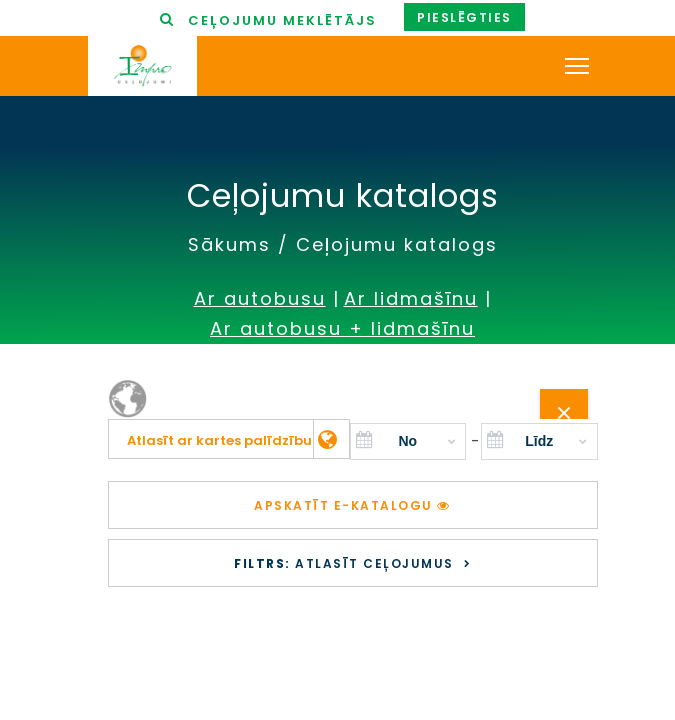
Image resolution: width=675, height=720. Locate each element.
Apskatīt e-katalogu (352, 505)
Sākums (229, 244)
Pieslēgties (464, 17)
